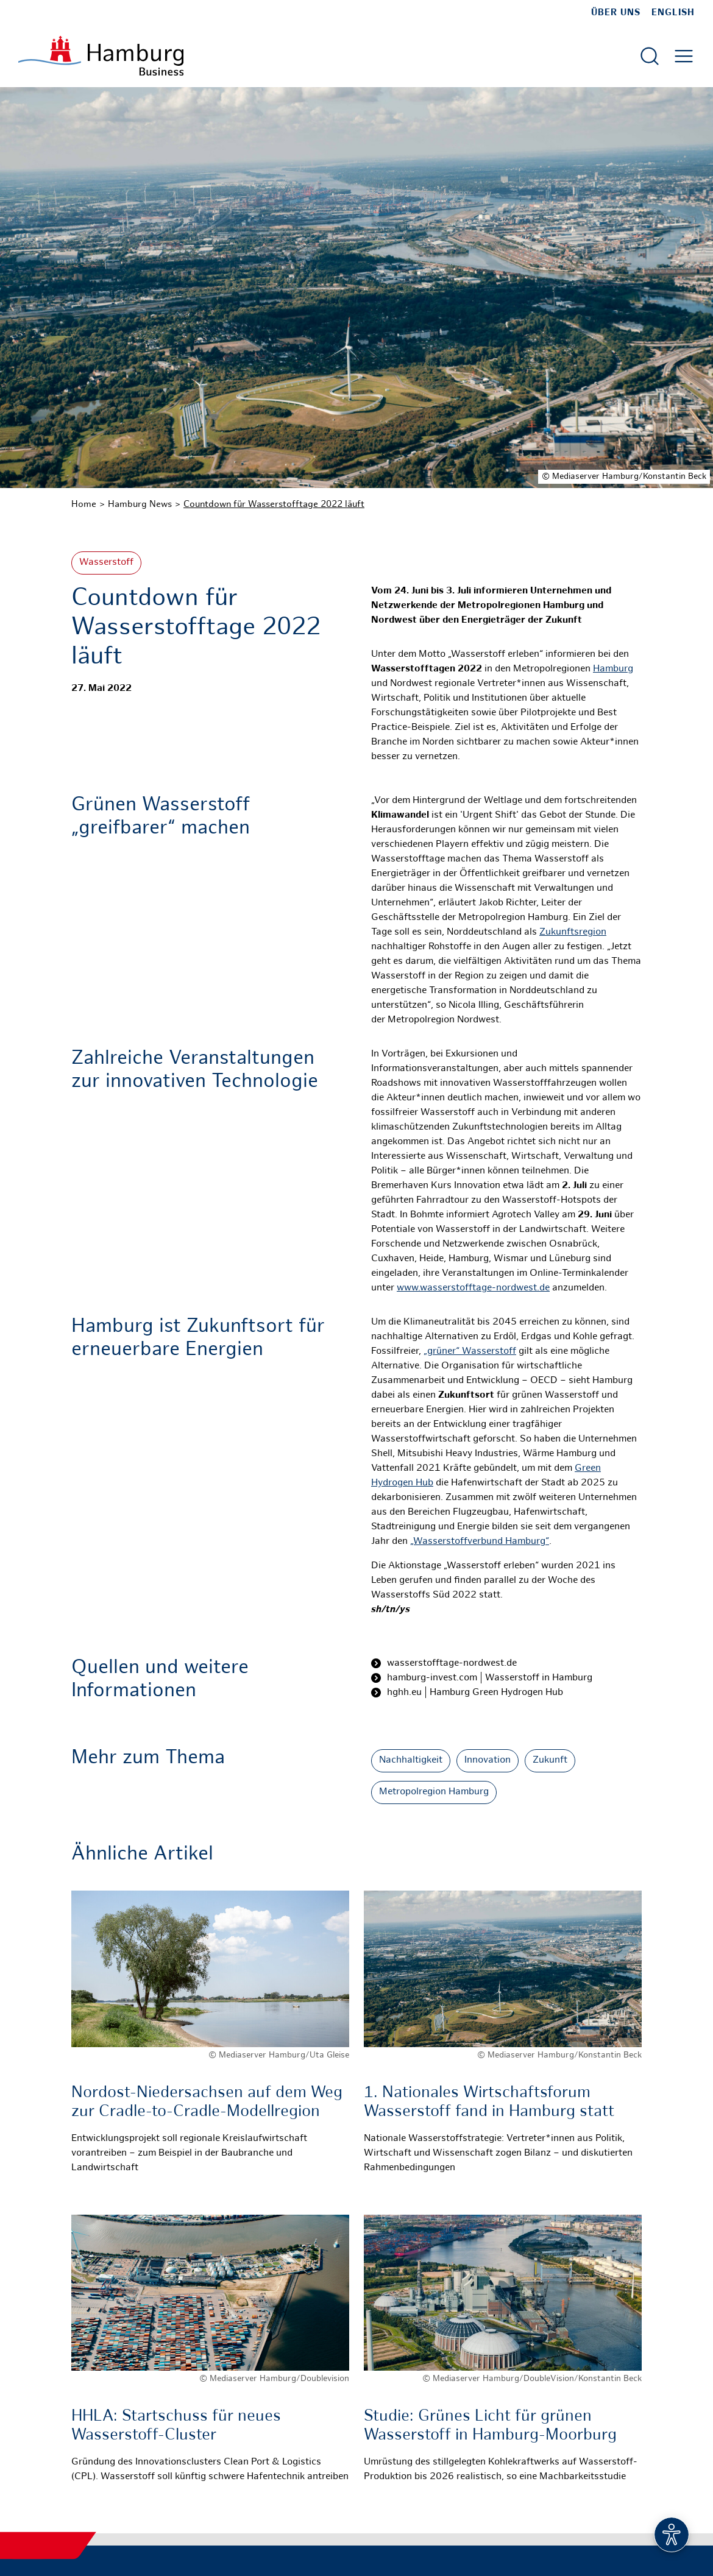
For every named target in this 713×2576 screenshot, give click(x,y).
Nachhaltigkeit (410, 1760)
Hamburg (613, 669)
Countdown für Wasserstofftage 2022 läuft (273, 504)
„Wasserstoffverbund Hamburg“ (479, 1541)
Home (83, 504)
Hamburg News (140, 504)
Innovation (487, 1760)
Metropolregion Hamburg (434, 1792)
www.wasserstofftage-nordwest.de (473, 1288)
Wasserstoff (106, 562)
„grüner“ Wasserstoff (470, 1351)
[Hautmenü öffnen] (684, 56)
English (673, 13)
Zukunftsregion (572, 932)
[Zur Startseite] (100, 56)
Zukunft (550, 1760)
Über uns (615, 13)
